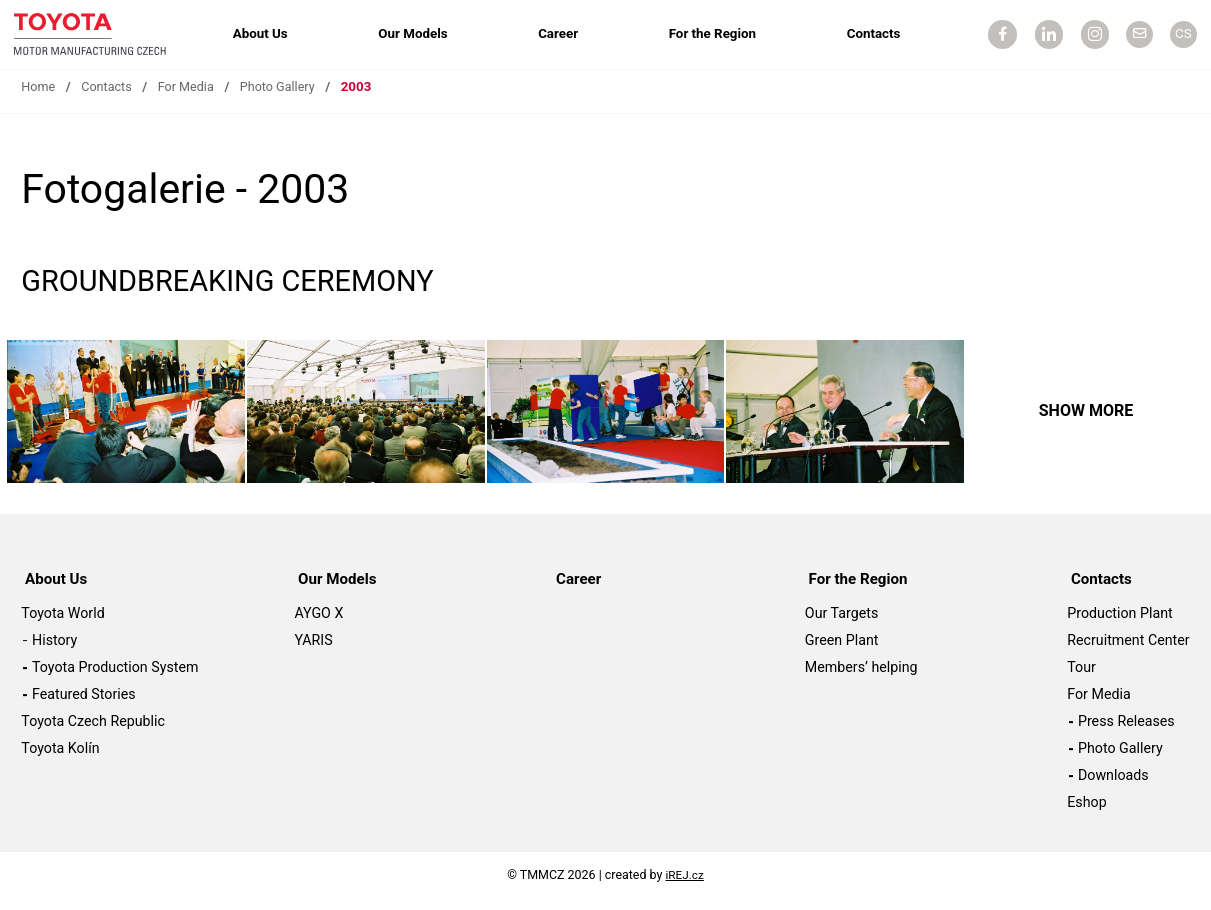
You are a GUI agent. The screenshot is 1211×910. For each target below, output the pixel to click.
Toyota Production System (115, 677)
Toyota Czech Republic (93, 731)
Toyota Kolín (60, 758)
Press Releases (1126, 731)
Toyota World (62, 623)
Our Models (417, 35)
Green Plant (842, 650)
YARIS (314, 650)
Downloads (1113, 785)
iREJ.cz (684, 884)
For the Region (711, 35)
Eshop (1086, 812)
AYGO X (319, 623)
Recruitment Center (1128, 650)
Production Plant (1119, 623)
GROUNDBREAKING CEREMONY (249, 291)
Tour (1081, 677)
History (54, 650)
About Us (268, 35)
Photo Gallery (287, 98)
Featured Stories (84, 704)
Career (560, 35)
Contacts (870, 35)
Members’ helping (861, 677)
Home (39, 98)
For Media (192, 98)
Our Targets (841, 623)
